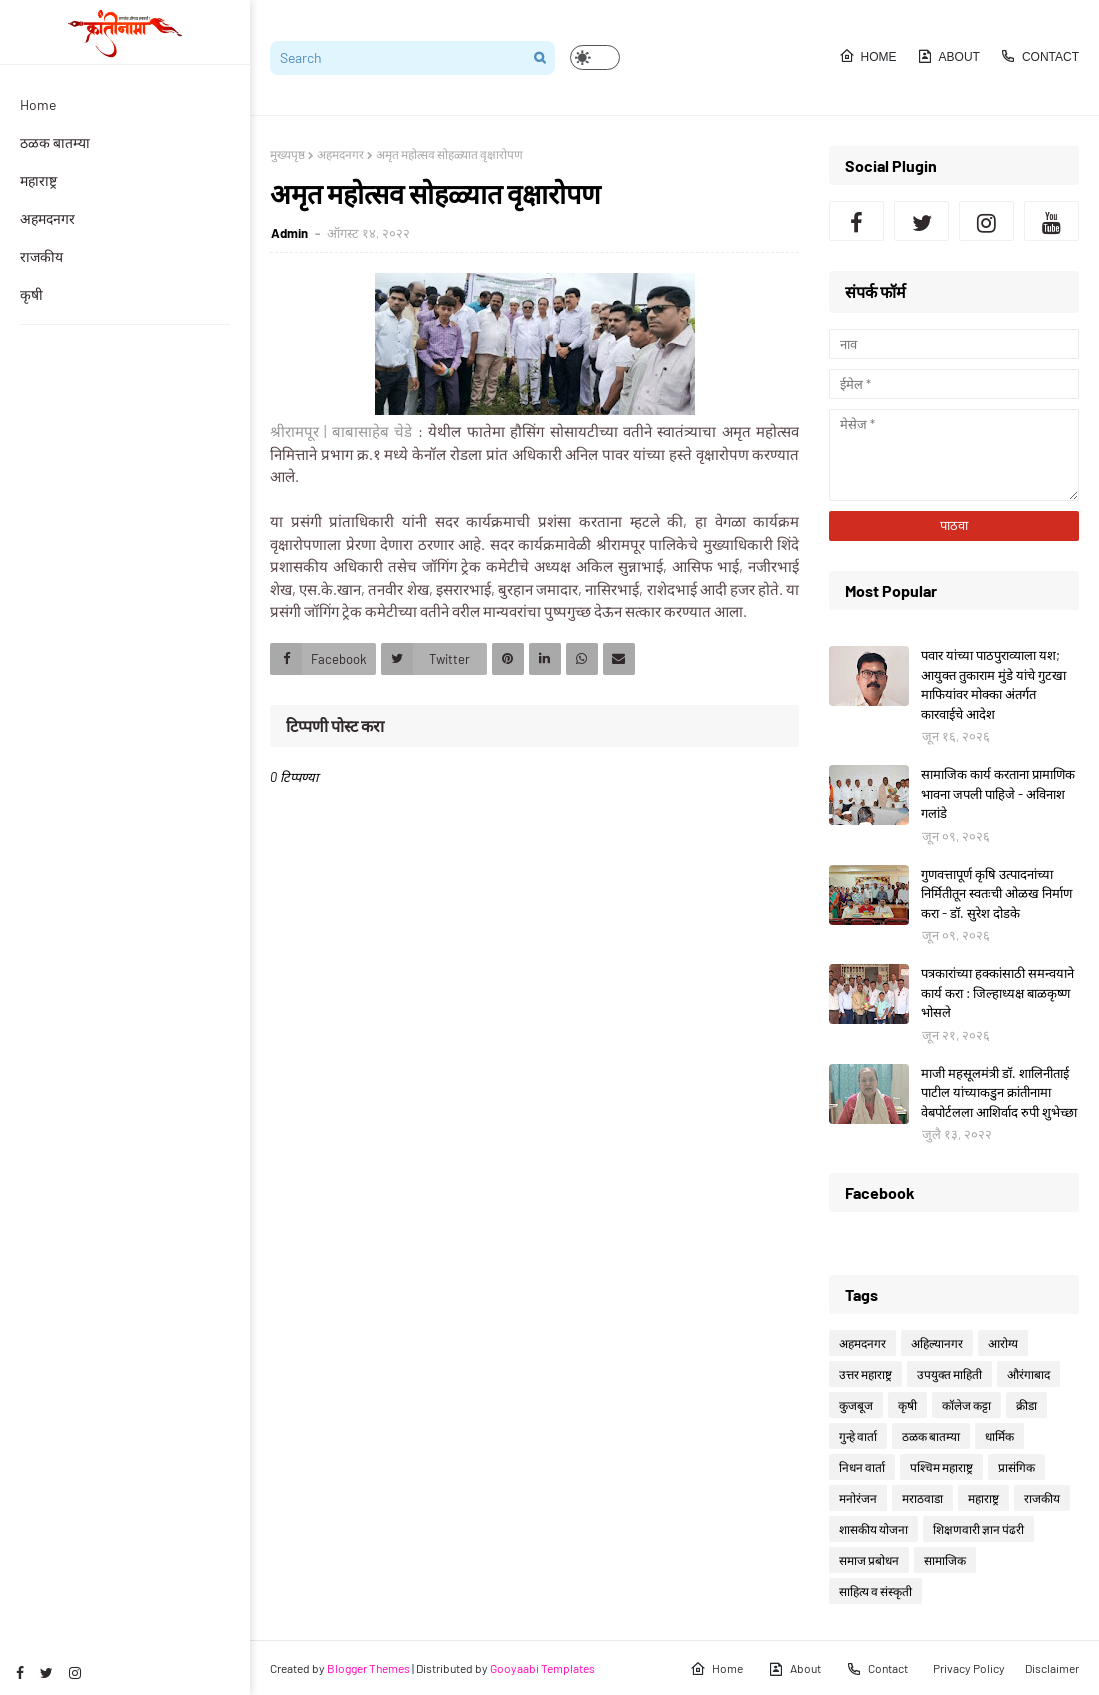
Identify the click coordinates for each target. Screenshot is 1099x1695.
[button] (595, 57)
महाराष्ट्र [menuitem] (38, 180)
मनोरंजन (858, 1498)
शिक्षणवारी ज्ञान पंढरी (978, 1529)
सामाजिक (945, 1560)
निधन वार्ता (862, 1467)
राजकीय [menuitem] (41, 256)
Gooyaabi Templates (542, 1668)
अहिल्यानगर (937, 1343)
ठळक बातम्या (931, 1436)
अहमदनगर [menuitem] (47, 218)
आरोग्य (1003, 1343)
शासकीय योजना (873, 1529)
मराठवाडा (922, 1498)
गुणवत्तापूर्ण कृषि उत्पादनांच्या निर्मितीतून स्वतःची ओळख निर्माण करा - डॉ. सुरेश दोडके (996, 893)
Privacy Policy (969, 1668)
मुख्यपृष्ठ (287, 154)
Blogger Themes (368, 1668)
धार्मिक (999, 1436)
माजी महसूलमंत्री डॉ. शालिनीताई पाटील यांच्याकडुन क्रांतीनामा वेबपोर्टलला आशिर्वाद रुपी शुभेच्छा (999, 1092)
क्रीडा (1026, 1405)
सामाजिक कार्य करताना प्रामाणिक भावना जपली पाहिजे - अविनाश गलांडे (998, 793)
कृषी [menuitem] (31, 294)
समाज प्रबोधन (869, 1560)
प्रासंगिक (1016, 1467)
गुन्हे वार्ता (858, 1436)
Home (868, 56)
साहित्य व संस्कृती (875, 1591)
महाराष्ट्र (983, 1498)
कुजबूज (856, 1405)
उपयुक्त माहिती (949, 1374)
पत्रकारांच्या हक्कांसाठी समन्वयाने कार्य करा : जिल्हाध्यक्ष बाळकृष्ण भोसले (997, 992)
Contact (1039, 56)
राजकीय (1042, 1498)
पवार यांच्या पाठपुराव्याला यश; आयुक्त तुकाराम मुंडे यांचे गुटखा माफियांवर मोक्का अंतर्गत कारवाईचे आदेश (993, 684)
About (948, 56)
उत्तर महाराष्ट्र (865, 1374)
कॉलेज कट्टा (966, 1405)
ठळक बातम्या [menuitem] (55, 142)
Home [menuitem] (38, 104)
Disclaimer (1052, 1668)
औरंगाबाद (1028, 1374)
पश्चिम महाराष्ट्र (941, 1467)
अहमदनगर (340, 154)
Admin (291, 233)
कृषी (907, 1405)
